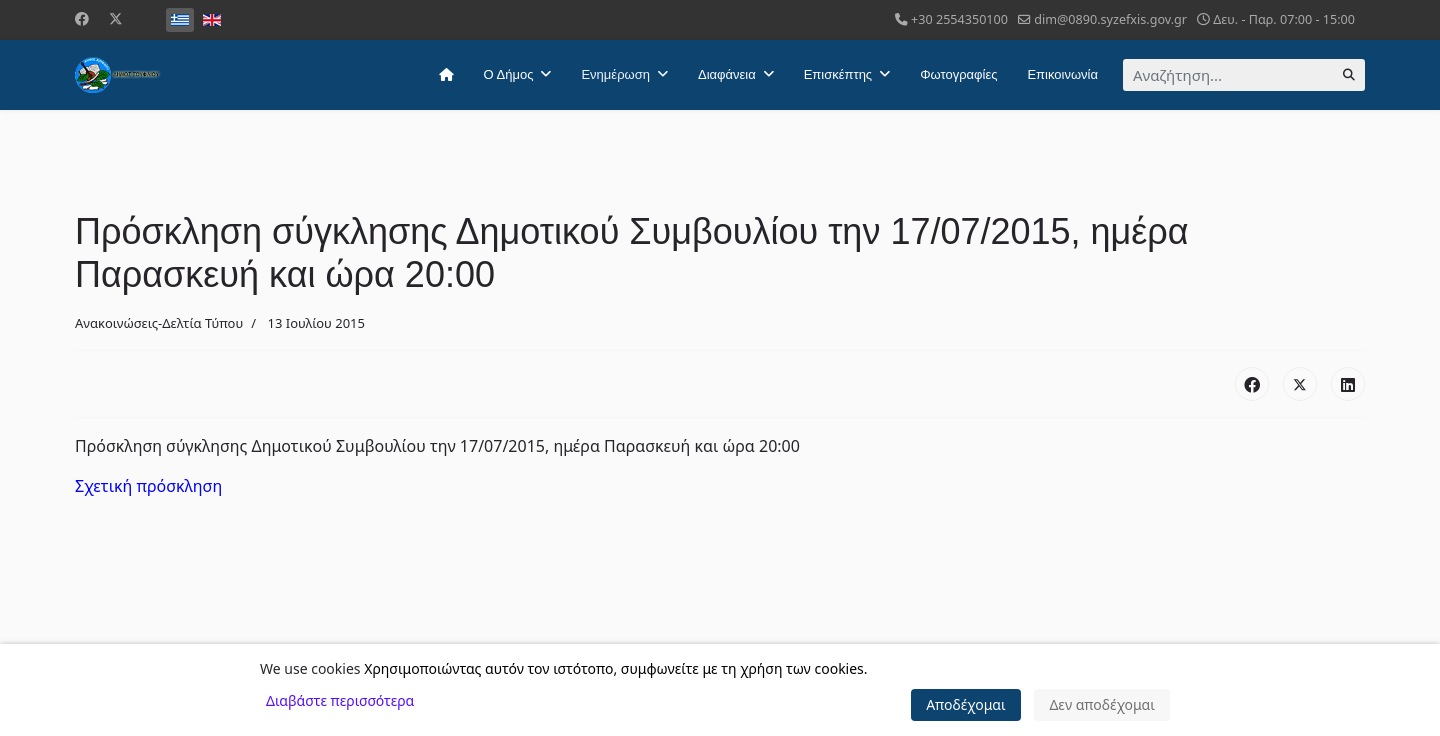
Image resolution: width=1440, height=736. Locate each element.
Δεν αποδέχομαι (1102, 704)
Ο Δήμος (509, 74)
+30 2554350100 (959, 19)
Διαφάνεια (727, 74)
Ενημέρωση (615, 74)
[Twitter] (116, 18)
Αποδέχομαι (966, 704)
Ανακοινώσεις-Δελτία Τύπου (159, 323)
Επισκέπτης (838, 74)
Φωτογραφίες (958, 74)
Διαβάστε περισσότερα (340, 700)
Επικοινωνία (1062, 74)
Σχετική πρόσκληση (148, 486)
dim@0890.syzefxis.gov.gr (1110, 19)
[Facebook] (82, 18)
